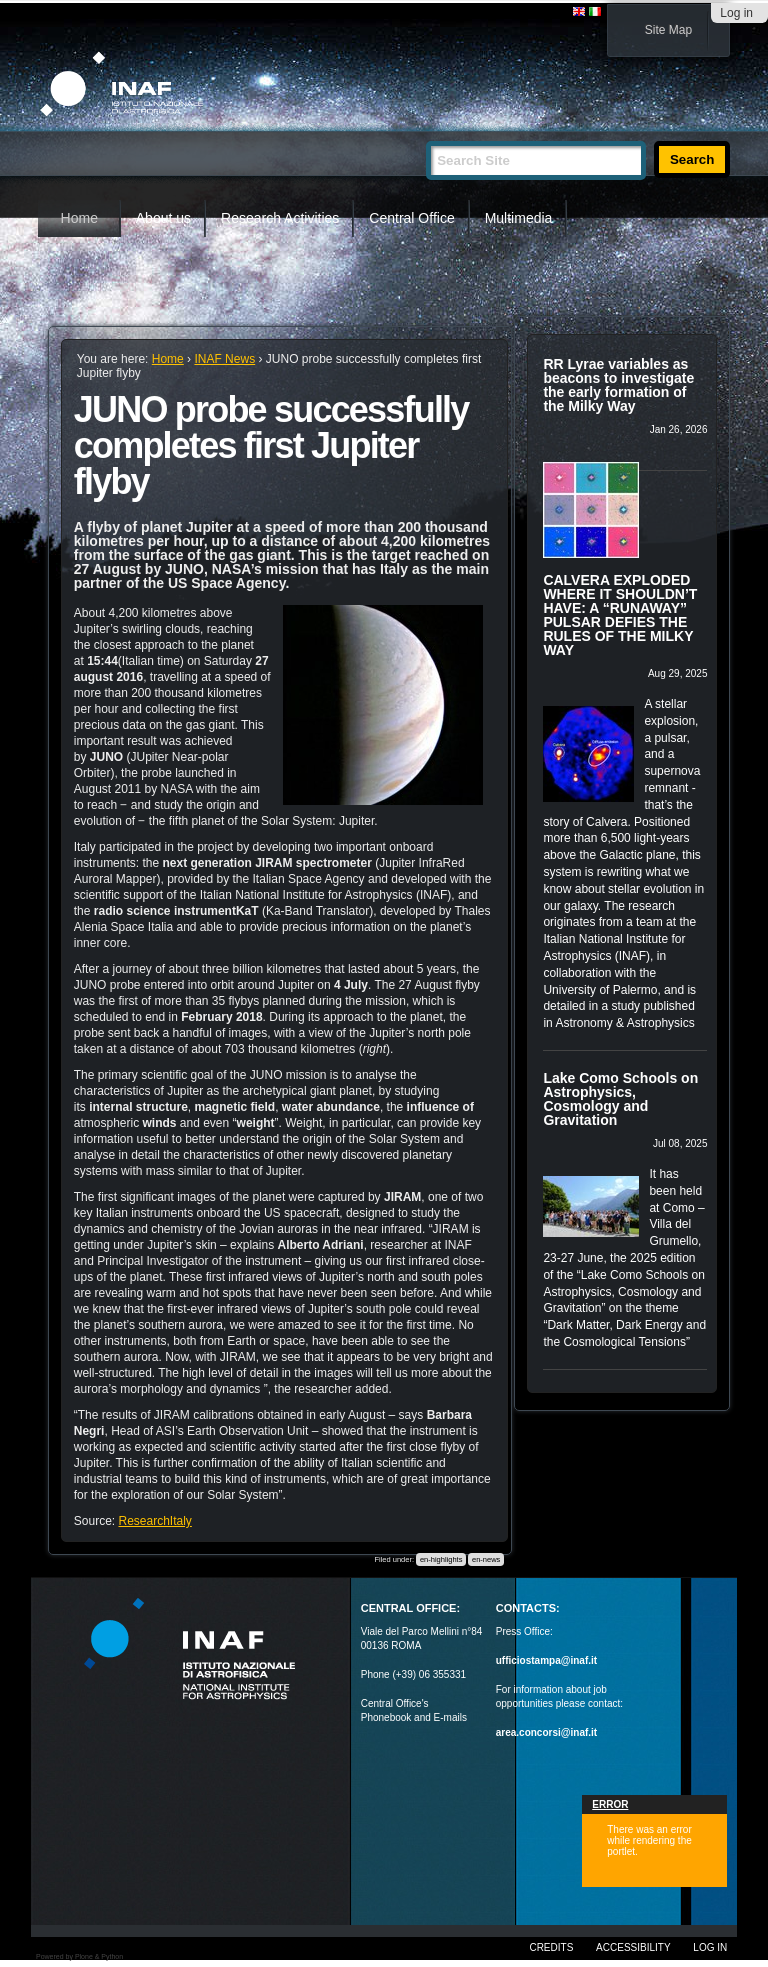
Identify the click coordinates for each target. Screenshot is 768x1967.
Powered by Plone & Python (79, 1956)
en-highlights (441, 1559)
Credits (551, 1947)
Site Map (668, 30)
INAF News (224, 359)
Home (79, 218)
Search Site (425, 132)
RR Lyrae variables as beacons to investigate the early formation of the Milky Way (618, 385)
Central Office (411, 218)
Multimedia (519, 218)
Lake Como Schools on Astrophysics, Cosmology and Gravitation (620, 1099)
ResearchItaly (154, 1521)
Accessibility (633, 1947)
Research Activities (280, 218)
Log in (736, 13)
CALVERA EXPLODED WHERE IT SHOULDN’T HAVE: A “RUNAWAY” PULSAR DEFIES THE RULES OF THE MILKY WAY (620, 615)
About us (163, 218)
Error (610, 1804)
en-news (486, 1559)
